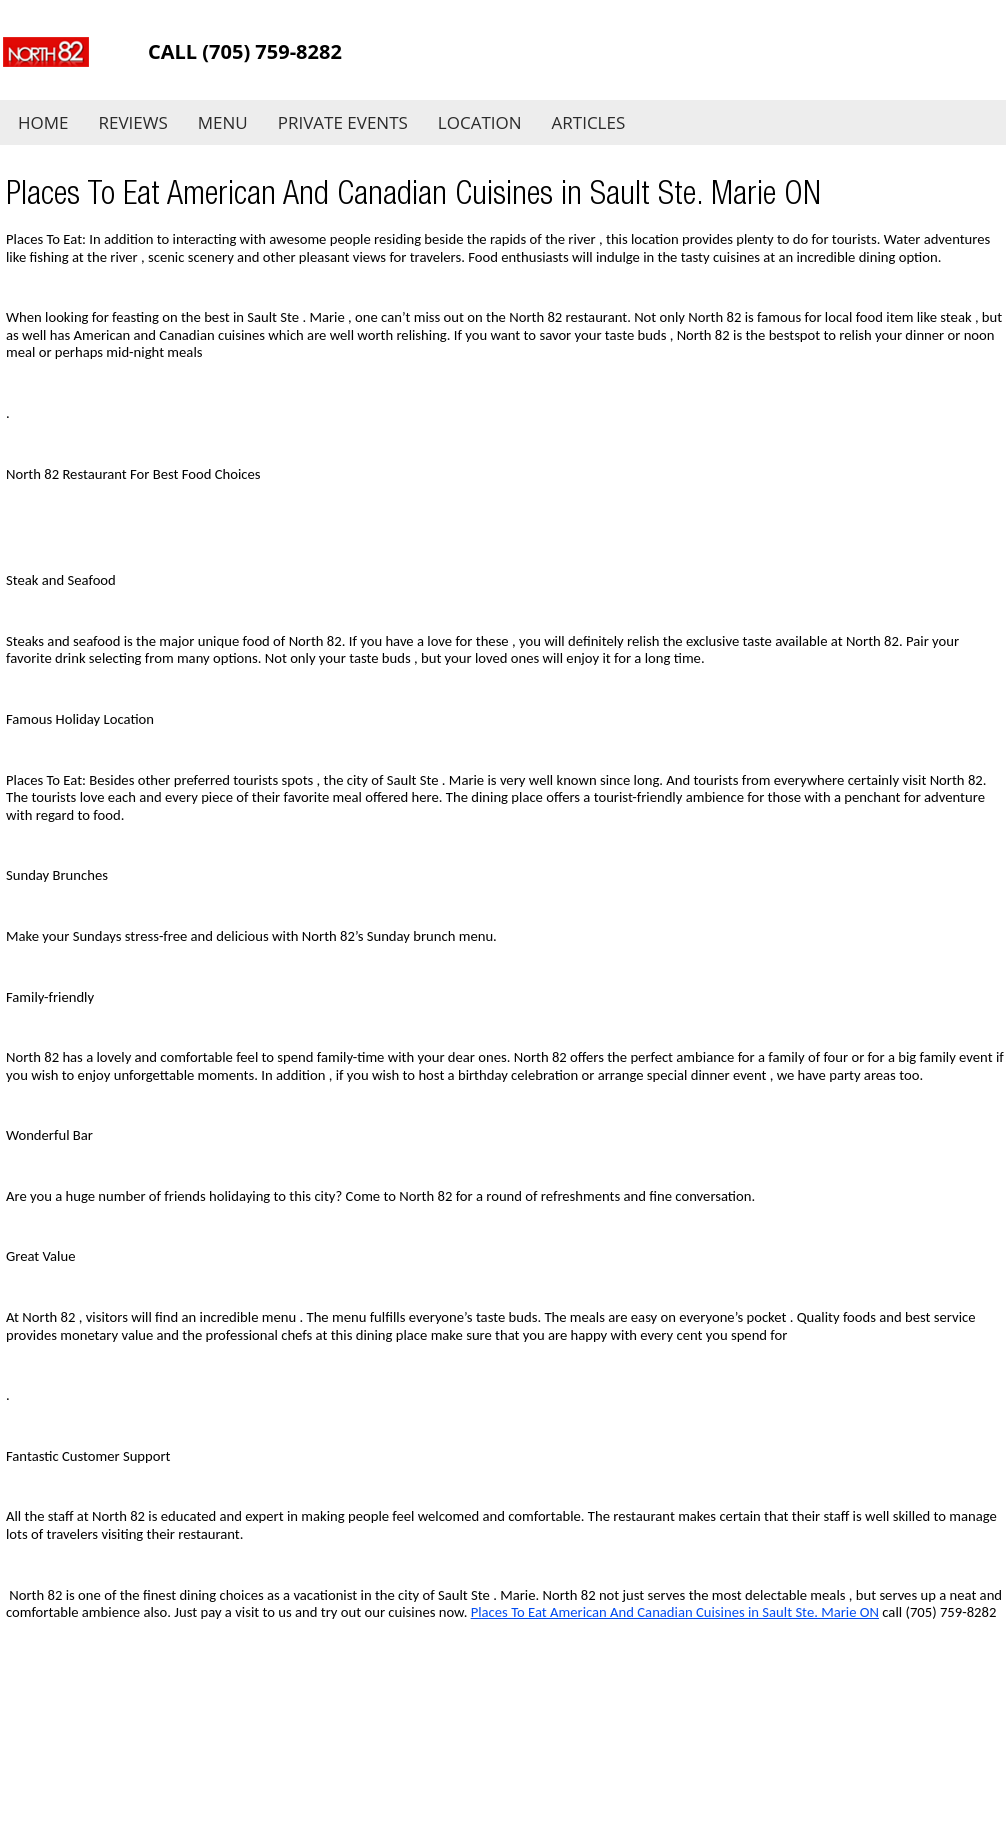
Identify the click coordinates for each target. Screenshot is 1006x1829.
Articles (589, 122)
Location (480, 122)
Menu (223, 122)
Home (43, 122)
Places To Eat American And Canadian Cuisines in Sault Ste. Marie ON (675, 1612)
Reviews (133, 122)
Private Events (343, 122)
